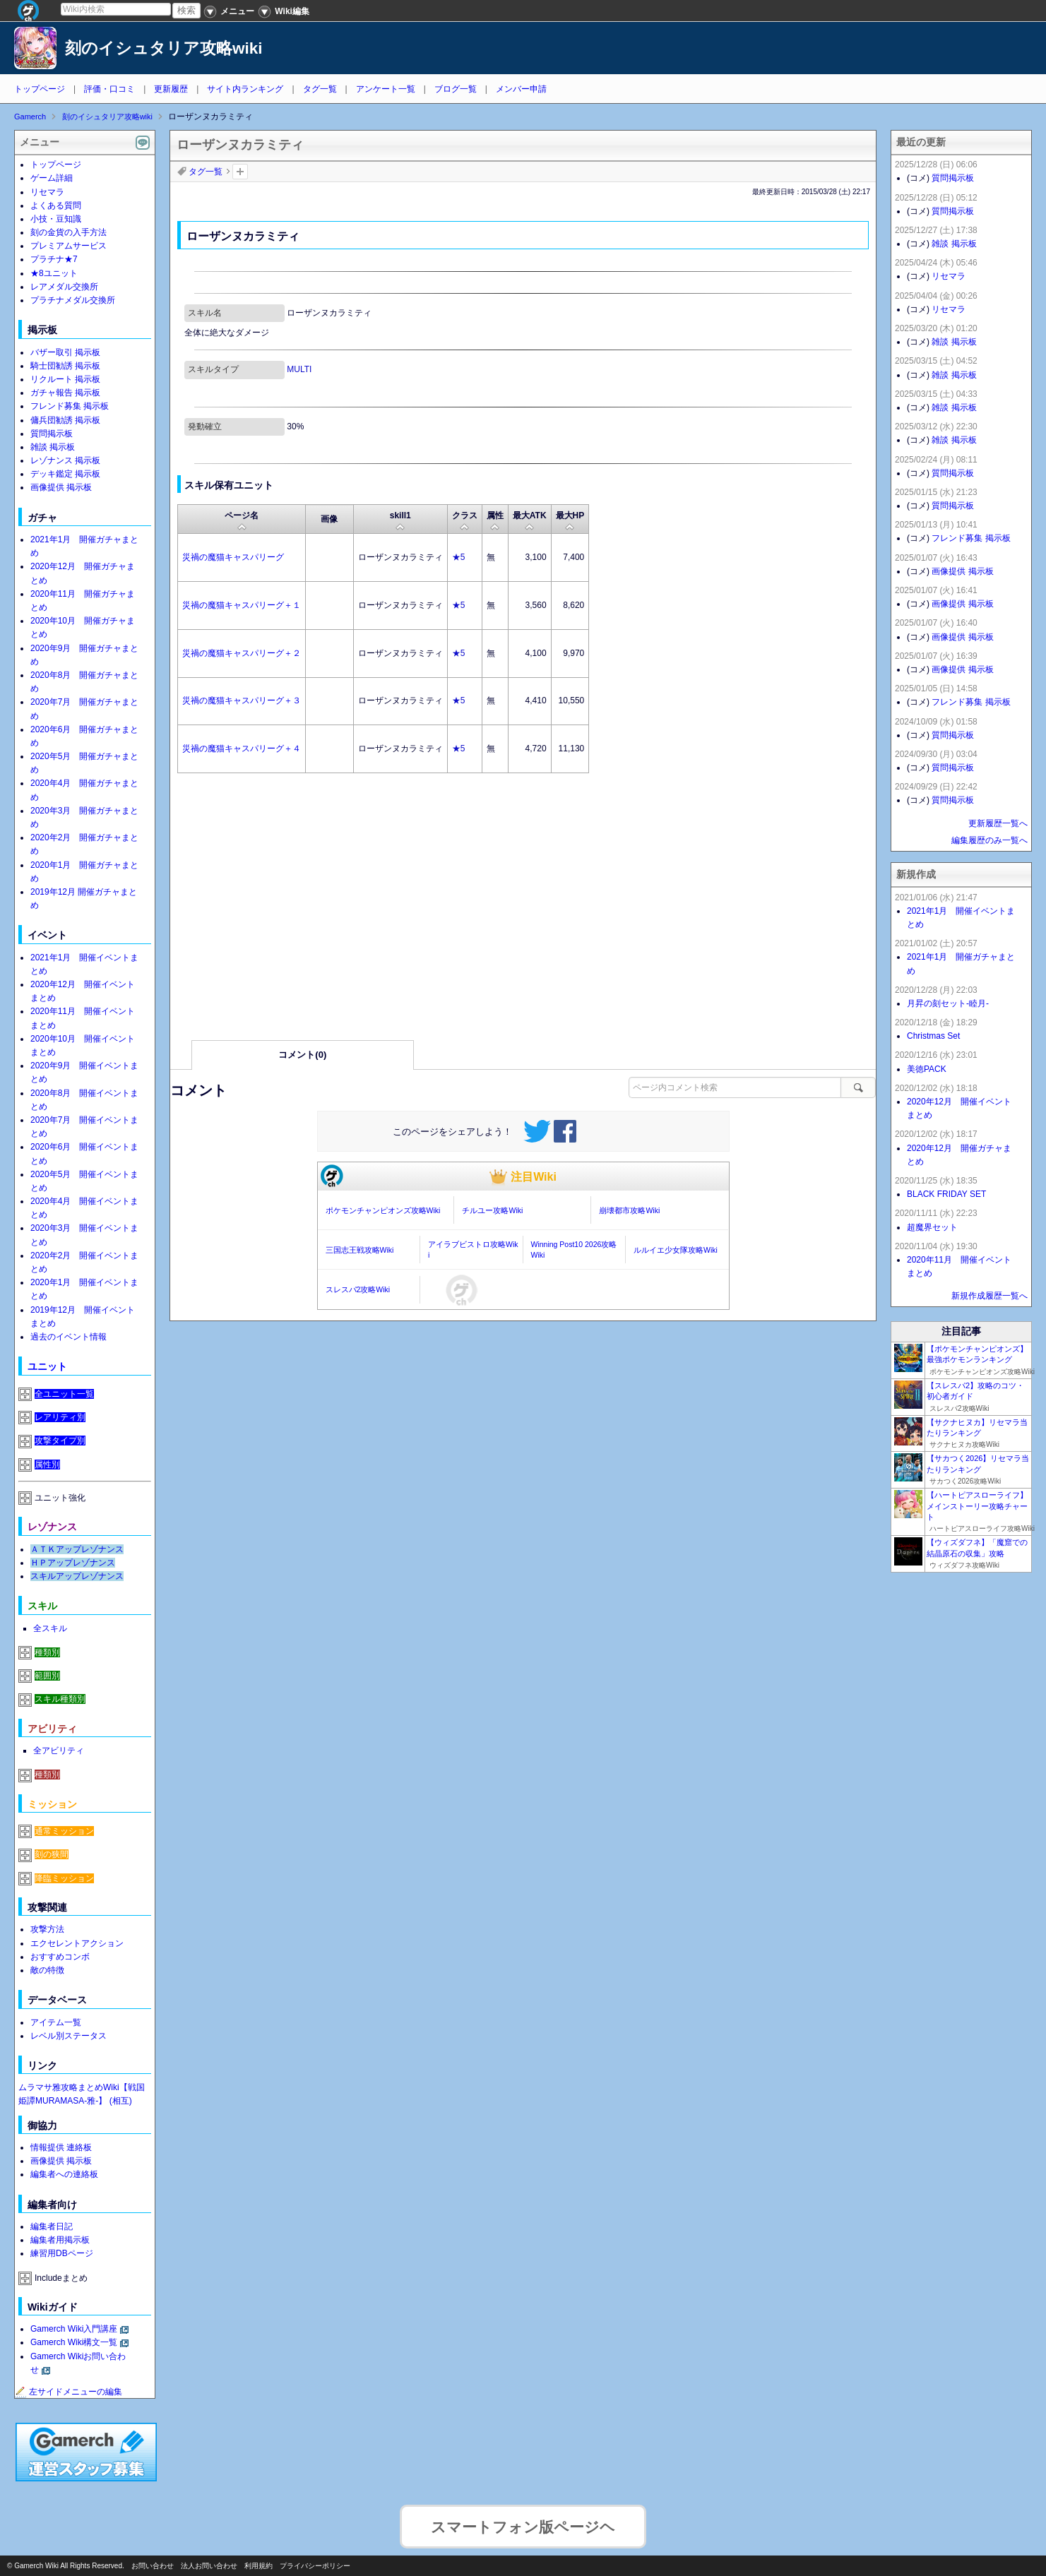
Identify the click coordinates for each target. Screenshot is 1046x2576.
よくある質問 (55, 205)
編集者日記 (51, 2226)
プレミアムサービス (68, 246)
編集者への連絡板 (64, 2174)
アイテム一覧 (55, 2022)
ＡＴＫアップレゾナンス (77, 1549)
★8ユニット (54, 273)
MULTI (299, 369)
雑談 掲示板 (52, 447)
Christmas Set (933, 1036)
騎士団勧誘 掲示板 (65, 366)
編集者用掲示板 (60, 2240)
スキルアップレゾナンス (77, 1576)
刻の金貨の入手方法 (68, 232)
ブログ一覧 (455, 89)
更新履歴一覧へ (998, 823)
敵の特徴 (47, 1970)
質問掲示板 (51, 434)
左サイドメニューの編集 (68, 2392)
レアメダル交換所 (64, 287)
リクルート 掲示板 (65, 379)
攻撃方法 (47, 1929)
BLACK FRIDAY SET (946, 1194)
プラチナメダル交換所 (72, 300)
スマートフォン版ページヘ (523, 2519)
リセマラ (47, 192)
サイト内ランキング (245, 89)
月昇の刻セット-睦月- (948, 1003)
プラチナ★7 (54, 259)
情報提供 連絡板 (61, 2147)
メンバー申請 (521, 89)
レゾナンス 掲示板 (65, 460)
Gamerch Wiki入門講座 (73, 2329)
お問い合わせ (152, 2566)
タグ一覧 (320, 89)
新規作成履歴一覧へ (989, 1296)
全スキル (50, 1628)
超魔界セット (932, 1227)
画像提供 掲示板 (61, 487)
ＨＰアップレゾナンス (72, 1563)
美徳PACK (926, 1069)
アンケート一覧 (385, 89)
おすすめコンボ (60, 1957)
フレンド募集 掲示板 (69, 406)
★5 (458, 557)
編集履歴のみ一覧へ (989, 840)
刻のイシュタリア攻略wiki (164, 48)
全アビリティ (58, 1750)
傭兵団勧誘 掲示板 (65, 420)
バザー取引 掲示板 (65, 352)
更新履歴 (171, 89)
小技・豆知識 (55, 219)
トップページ (39, 89)
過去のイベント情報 (68, 1337)
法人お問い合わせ (209, 2566)
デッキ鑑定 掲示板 (65, 474)
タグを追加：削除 (240, 171)
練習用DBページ (61, 2253)
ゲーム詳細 (51, 178)
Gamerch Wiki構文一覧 (73, 2342)
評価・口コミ (109, 89)
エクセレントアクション (77, 1943)
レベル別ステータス (68, 2036)
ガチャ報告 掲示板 (65, 393)
